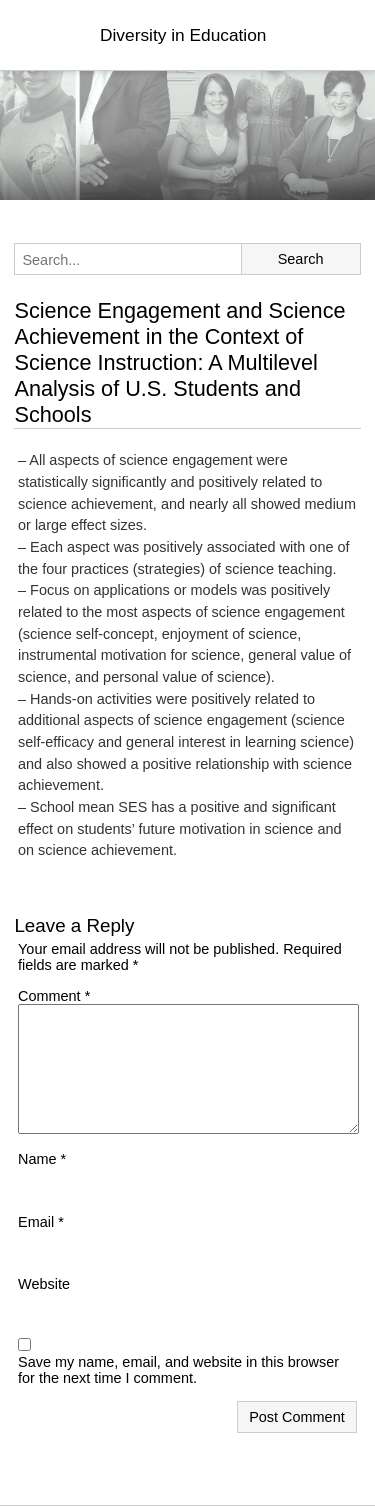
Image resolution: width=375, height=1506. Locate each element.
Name (42, 1159)
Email (41, 1222)
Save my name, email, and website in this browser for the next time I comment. (178, 1370)
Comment (54, 996)
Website (44, 1284)
